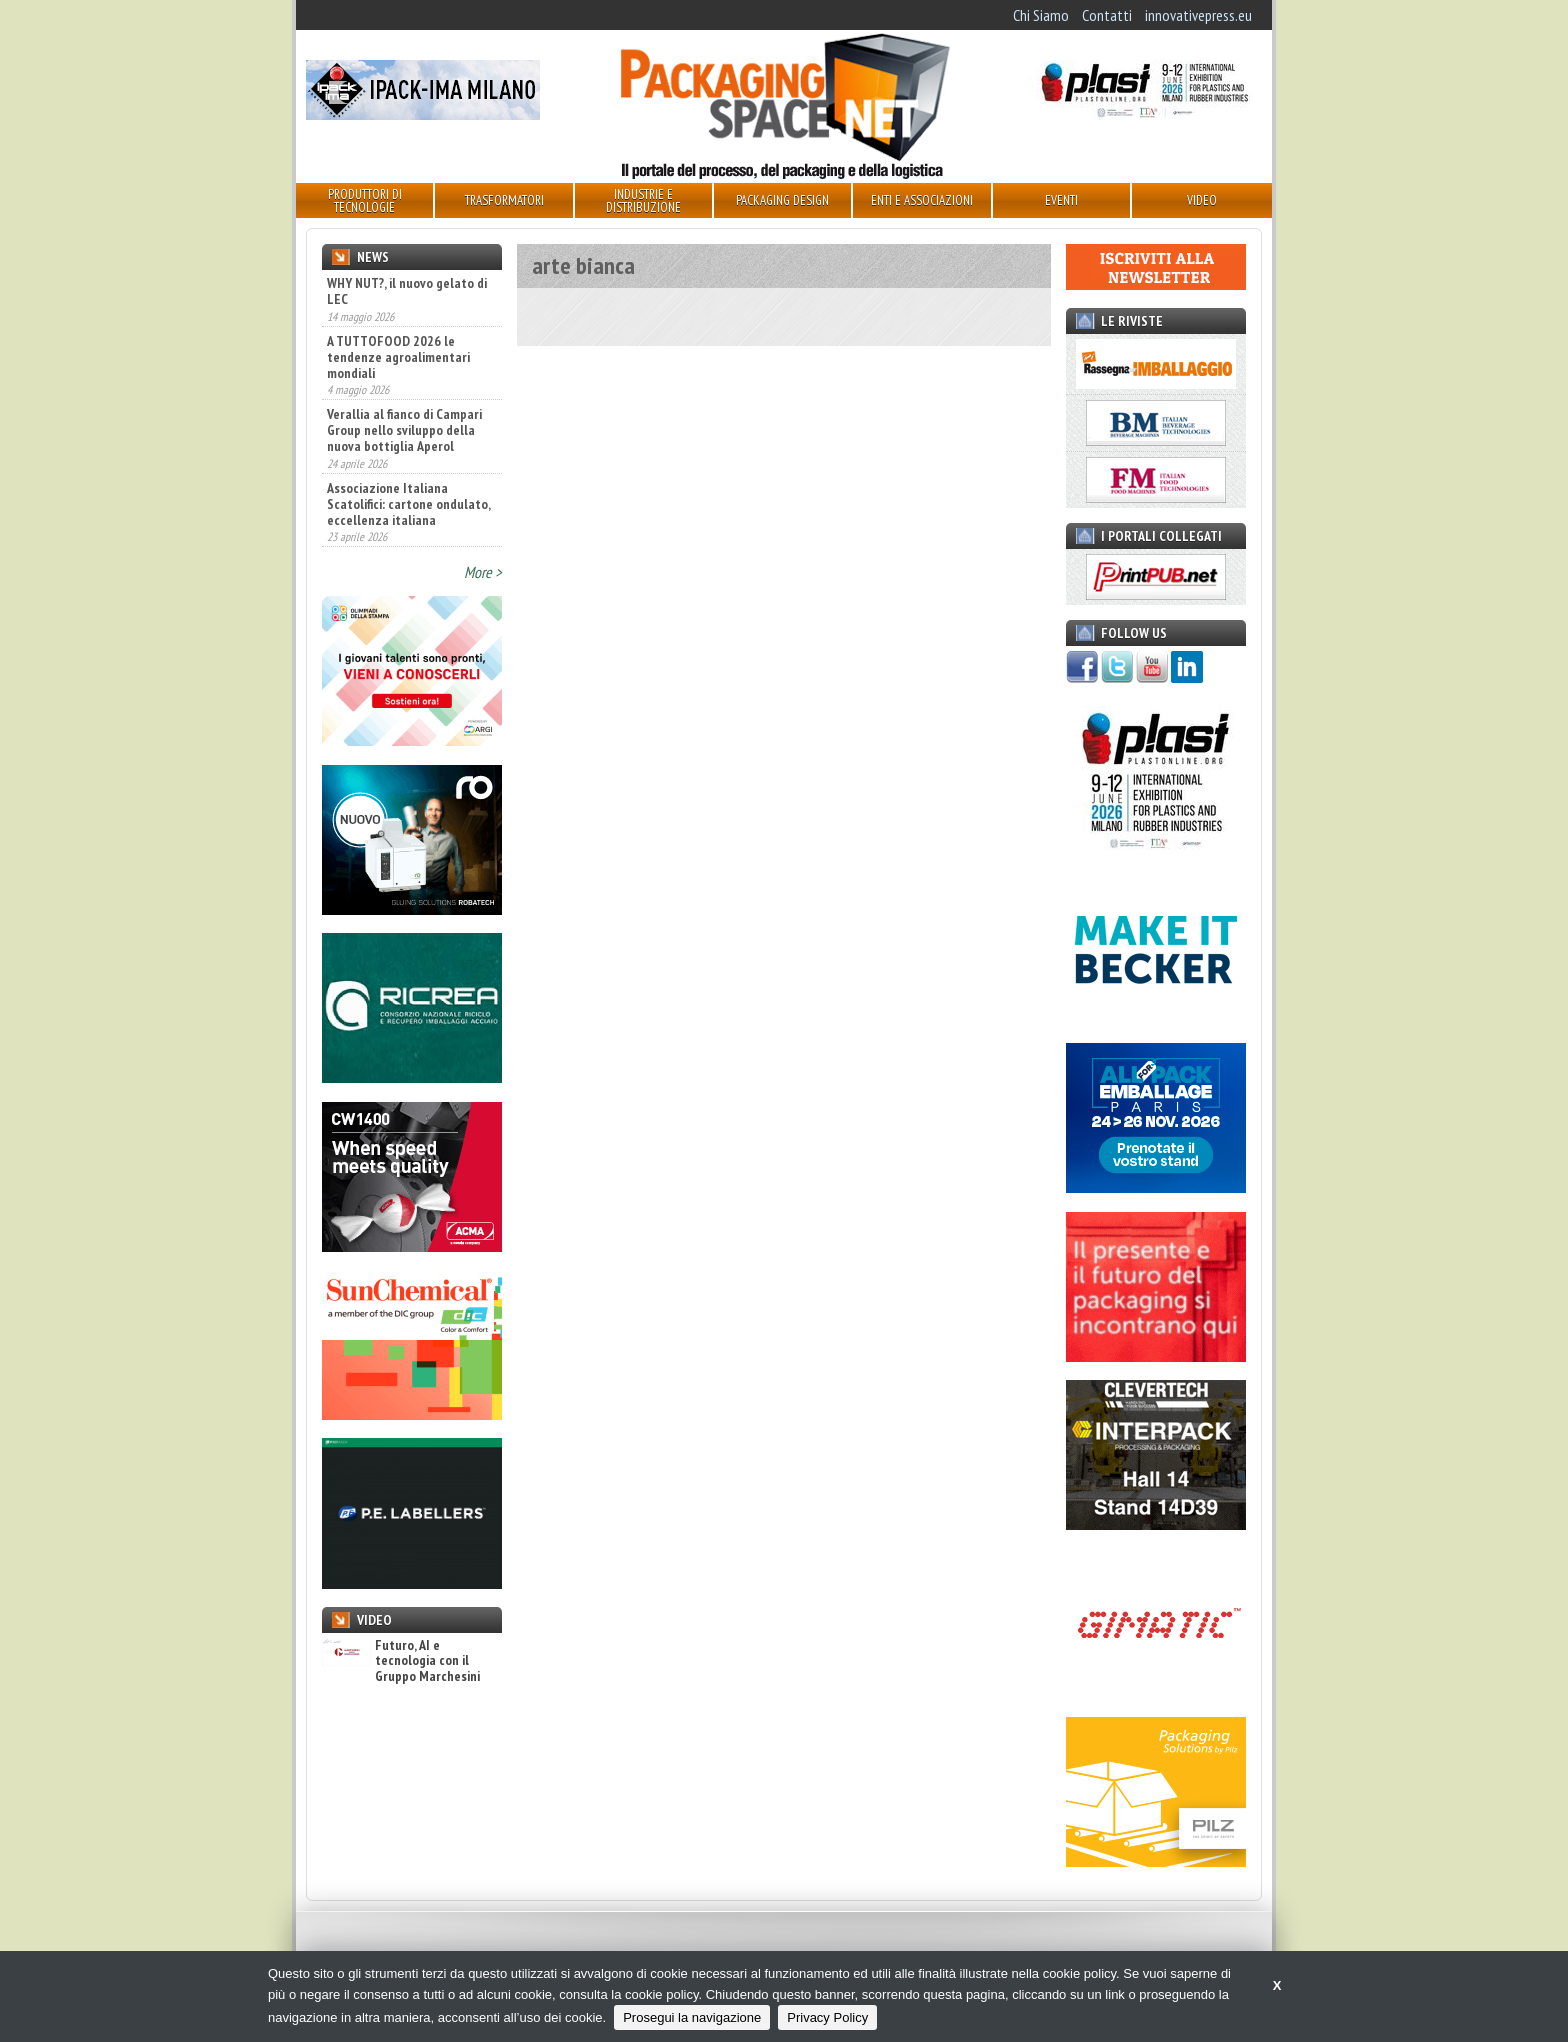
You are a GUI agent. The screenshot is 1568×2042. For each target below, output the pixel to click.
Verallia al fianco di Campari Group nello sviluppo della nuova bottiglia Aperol (404, 430)
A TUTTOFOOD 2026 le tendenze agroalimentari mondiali (398, 357)
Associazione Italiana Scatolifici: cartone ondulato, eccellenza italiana (408, 504)
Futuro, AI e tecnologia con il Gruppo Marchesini (401, 1661)
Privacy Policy (827, 2017)
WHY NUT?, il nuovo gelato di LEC (407, 291)
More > (483, 572)
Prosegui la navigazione (692, 2017)
